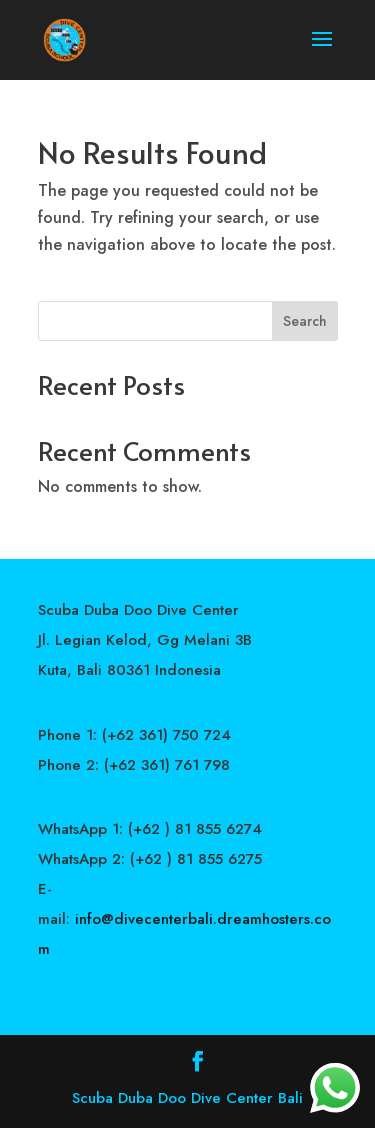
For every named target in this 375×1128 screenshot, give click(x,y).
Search (305, 321)
